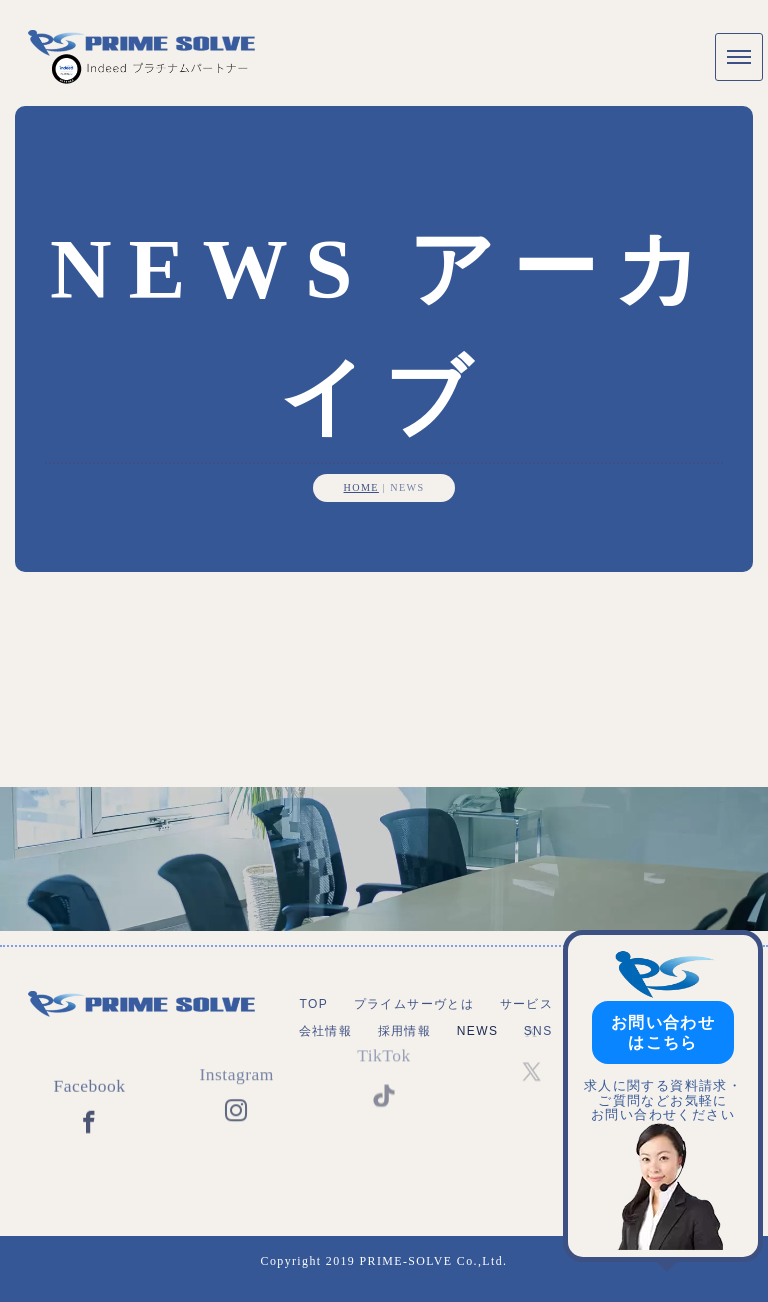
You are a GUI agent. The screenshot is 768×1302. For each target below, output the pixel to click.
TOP (313, 1004)
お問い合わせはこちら (663, 1032)
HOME (361, 487)
